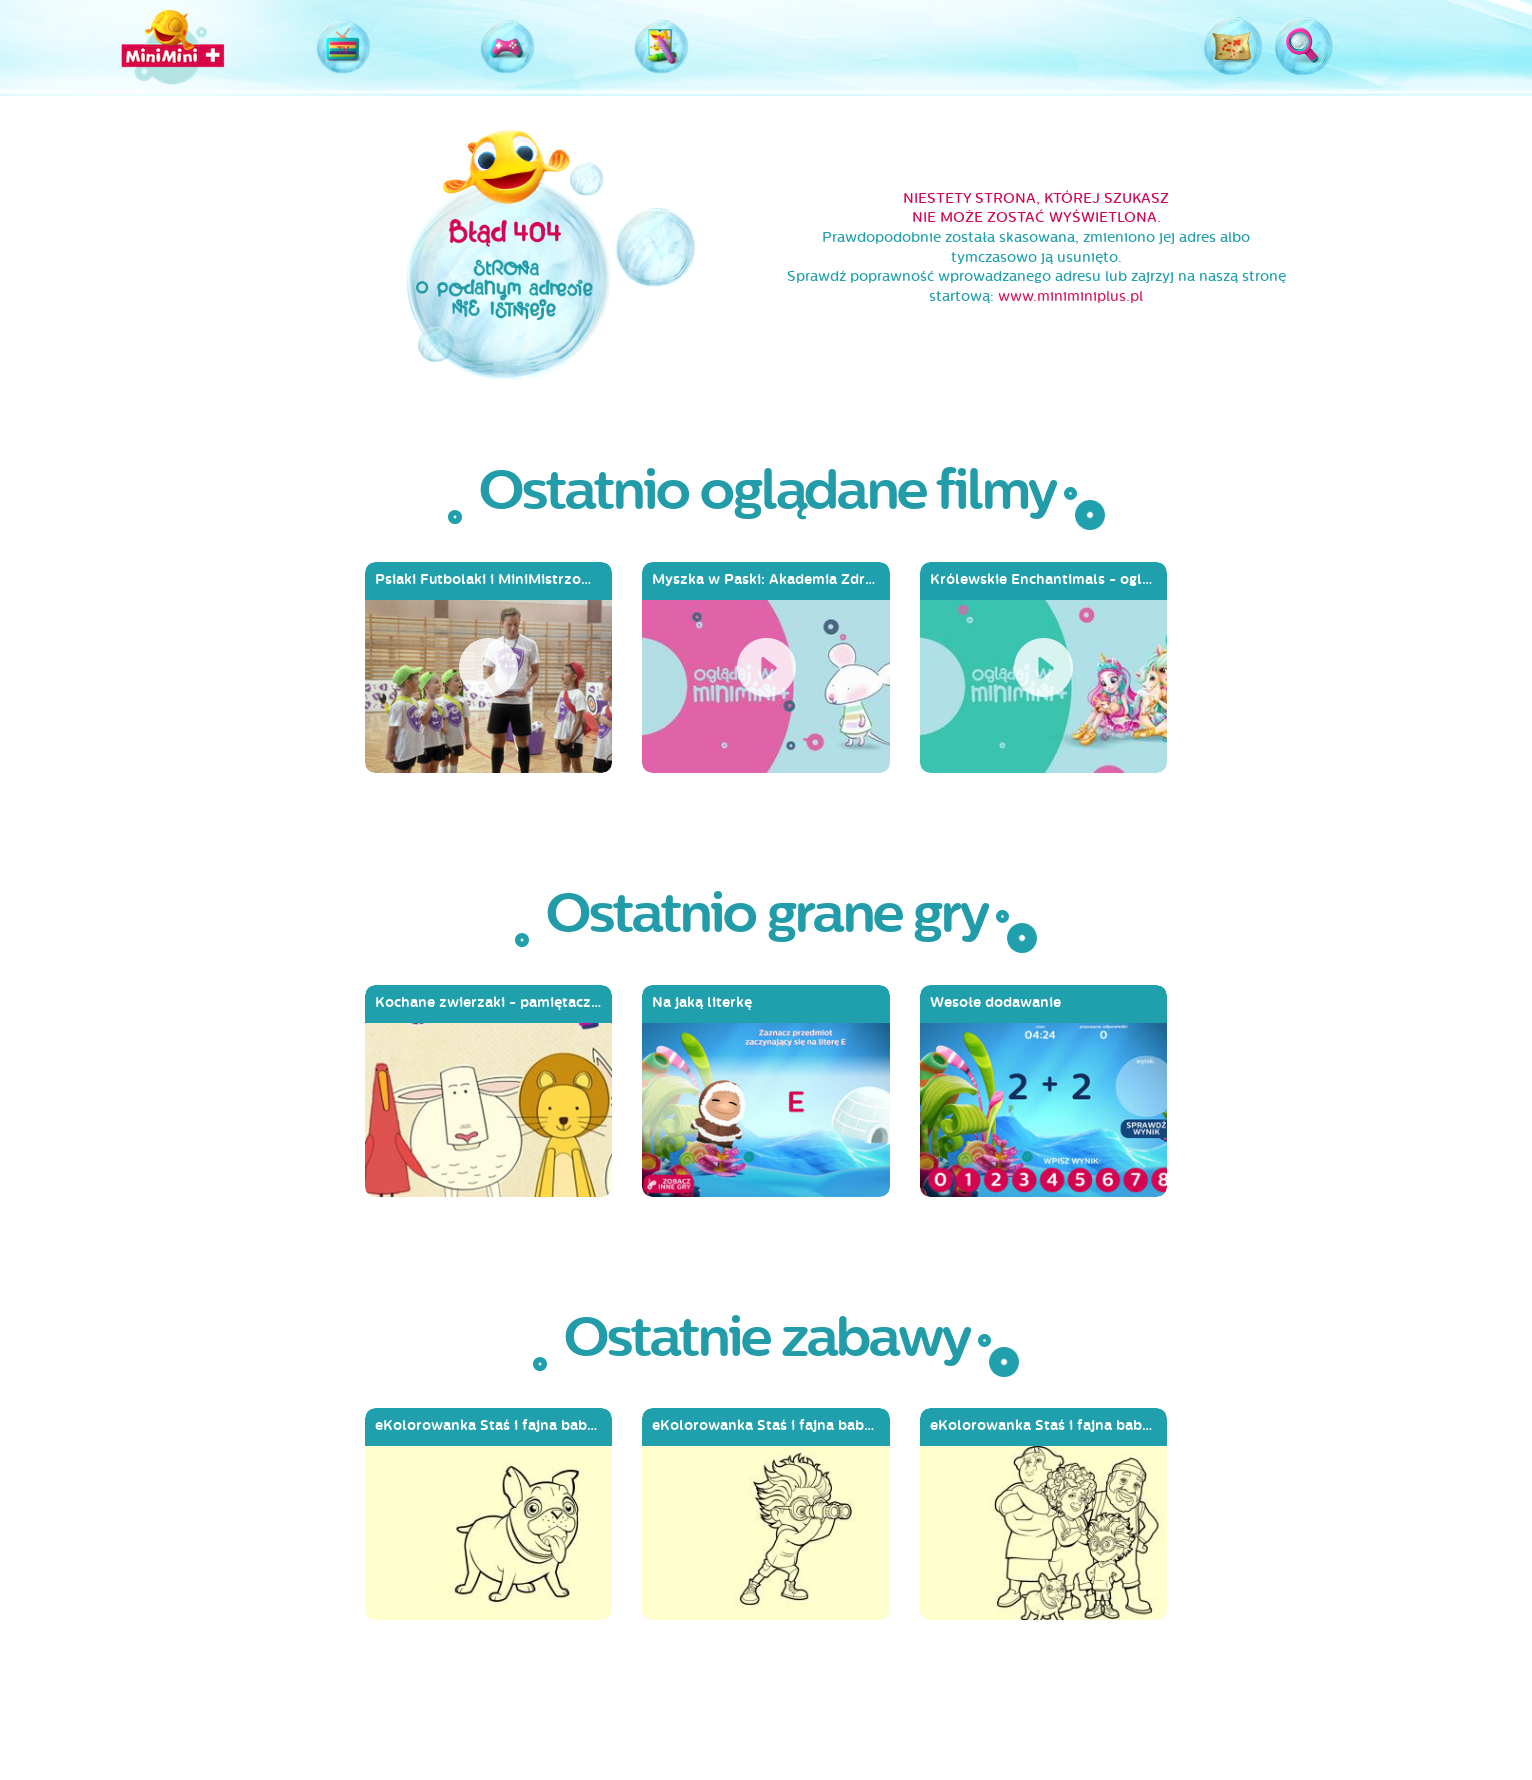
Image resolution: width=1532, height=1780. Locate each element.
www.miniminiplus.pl (1070, 296)
